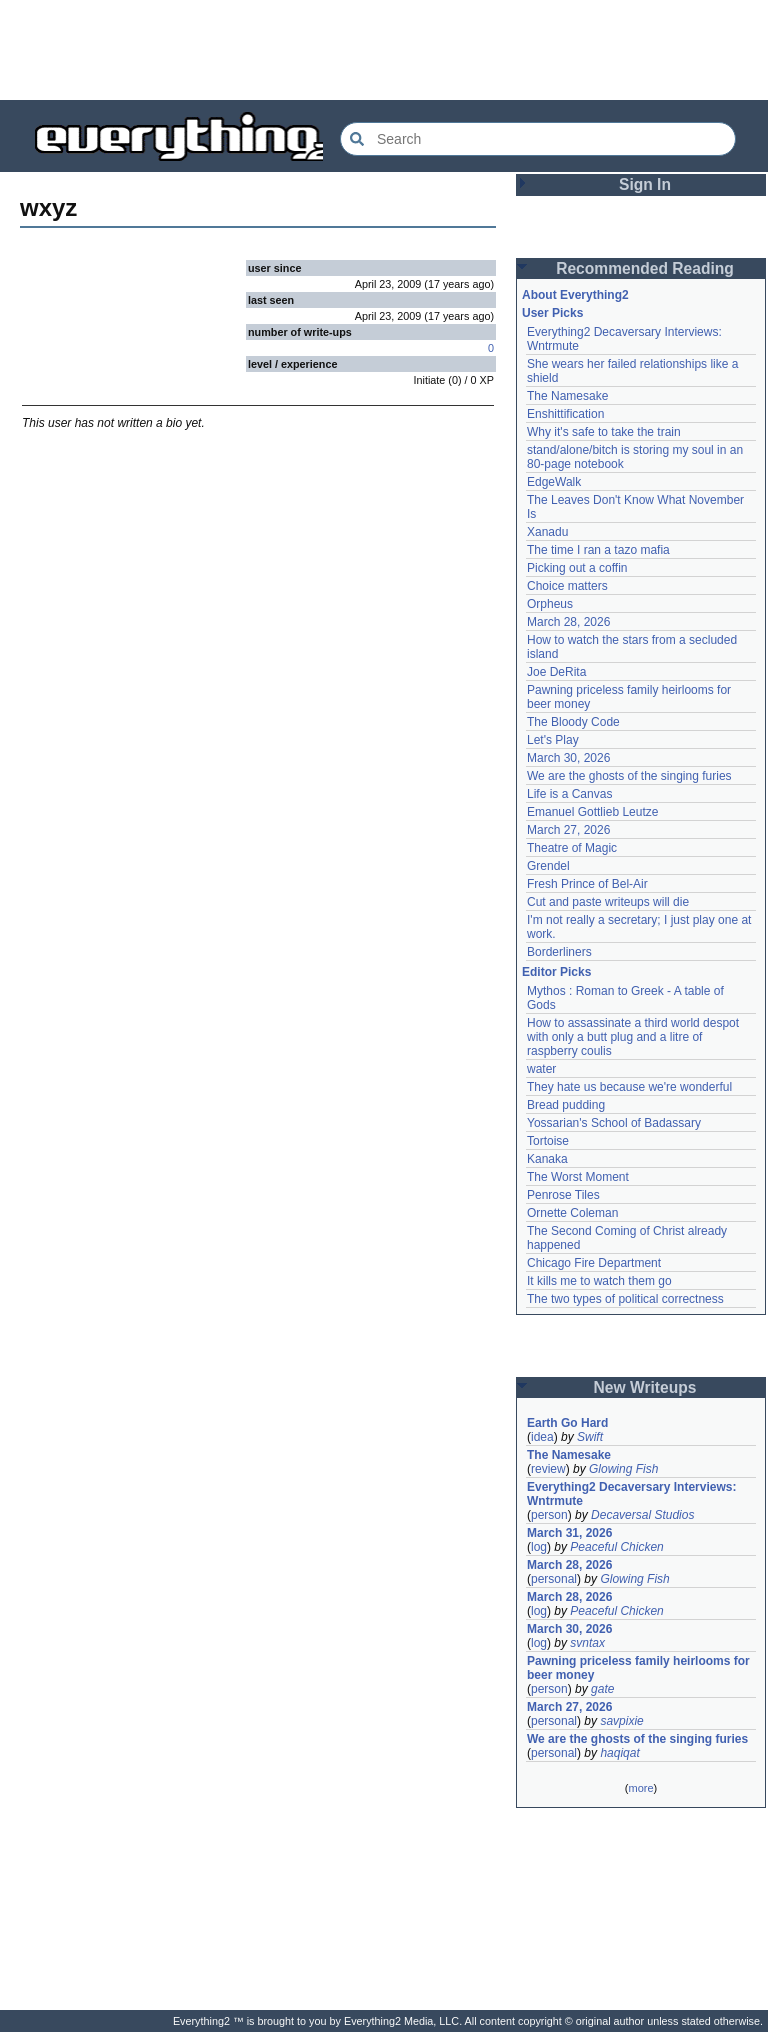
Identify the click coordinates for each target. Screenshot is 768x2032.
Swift (590, 1437)
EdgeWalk (554, 482)
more (640, 1788)
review (548, 1469)
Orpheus (550, 604)
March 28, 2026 (568, 622)
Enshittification (565, 414)
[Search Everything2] (538, 139)
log (539, 1547)
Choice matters (567, 586)
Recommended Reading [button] (645, 268)
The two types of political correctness (625, 1299)
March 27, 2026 (568, 830)
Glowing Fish (623, 1469)
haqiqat (619, 1753)
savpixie (621, 1721)
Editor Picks (556, 972)
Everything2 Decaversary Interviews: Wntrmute (631, 1494)
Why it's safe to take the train (604, 432)
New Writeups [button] (645, 1387)
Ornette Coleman (572, 1213)
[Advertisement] (384, 50)
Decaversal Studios (642, 1515)
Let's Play (553, 740)
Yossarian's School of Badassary (614, 1123)
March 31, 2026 (569, 1533)
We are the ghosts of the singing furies (629, 776)
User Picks (552, 313)
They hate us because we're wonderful (629, 1087)
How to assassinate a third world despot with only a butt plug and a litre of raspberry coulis (633, 1037)
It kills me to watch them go (599, 1281)
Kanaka (547, 1159)
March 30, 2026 (568, 758)
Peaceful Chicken (616, 1547)
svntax (587, 1643)
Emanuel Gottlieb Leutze (592, 812)
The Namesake (567, 396)
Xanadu (547, 532)
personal (554, 1579)
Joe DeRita (556, 672)
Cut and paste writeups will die (608, 902)
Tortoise (548, 1141)
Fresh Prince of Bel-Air (587, 884)
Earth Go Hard (567, 1423)
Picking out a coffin (577, 568)
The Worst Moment (578, 1177)
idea (542, 1437)
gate (602, 1689)
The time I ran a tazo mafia (598, 550)
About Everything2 (575, 295)
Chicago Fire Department (594, 1263)
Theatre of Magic (572, 848)
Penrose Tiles (563, 1195)
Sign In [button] (645, 184)
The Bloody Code (573, 722)
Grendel (548, 866)
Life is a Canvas (569, 794)
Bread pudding (566, 1105)
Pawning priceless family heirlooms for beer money (638, 1668)
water (541, 1069)
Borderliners (559, 952)
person (549, 1515)
